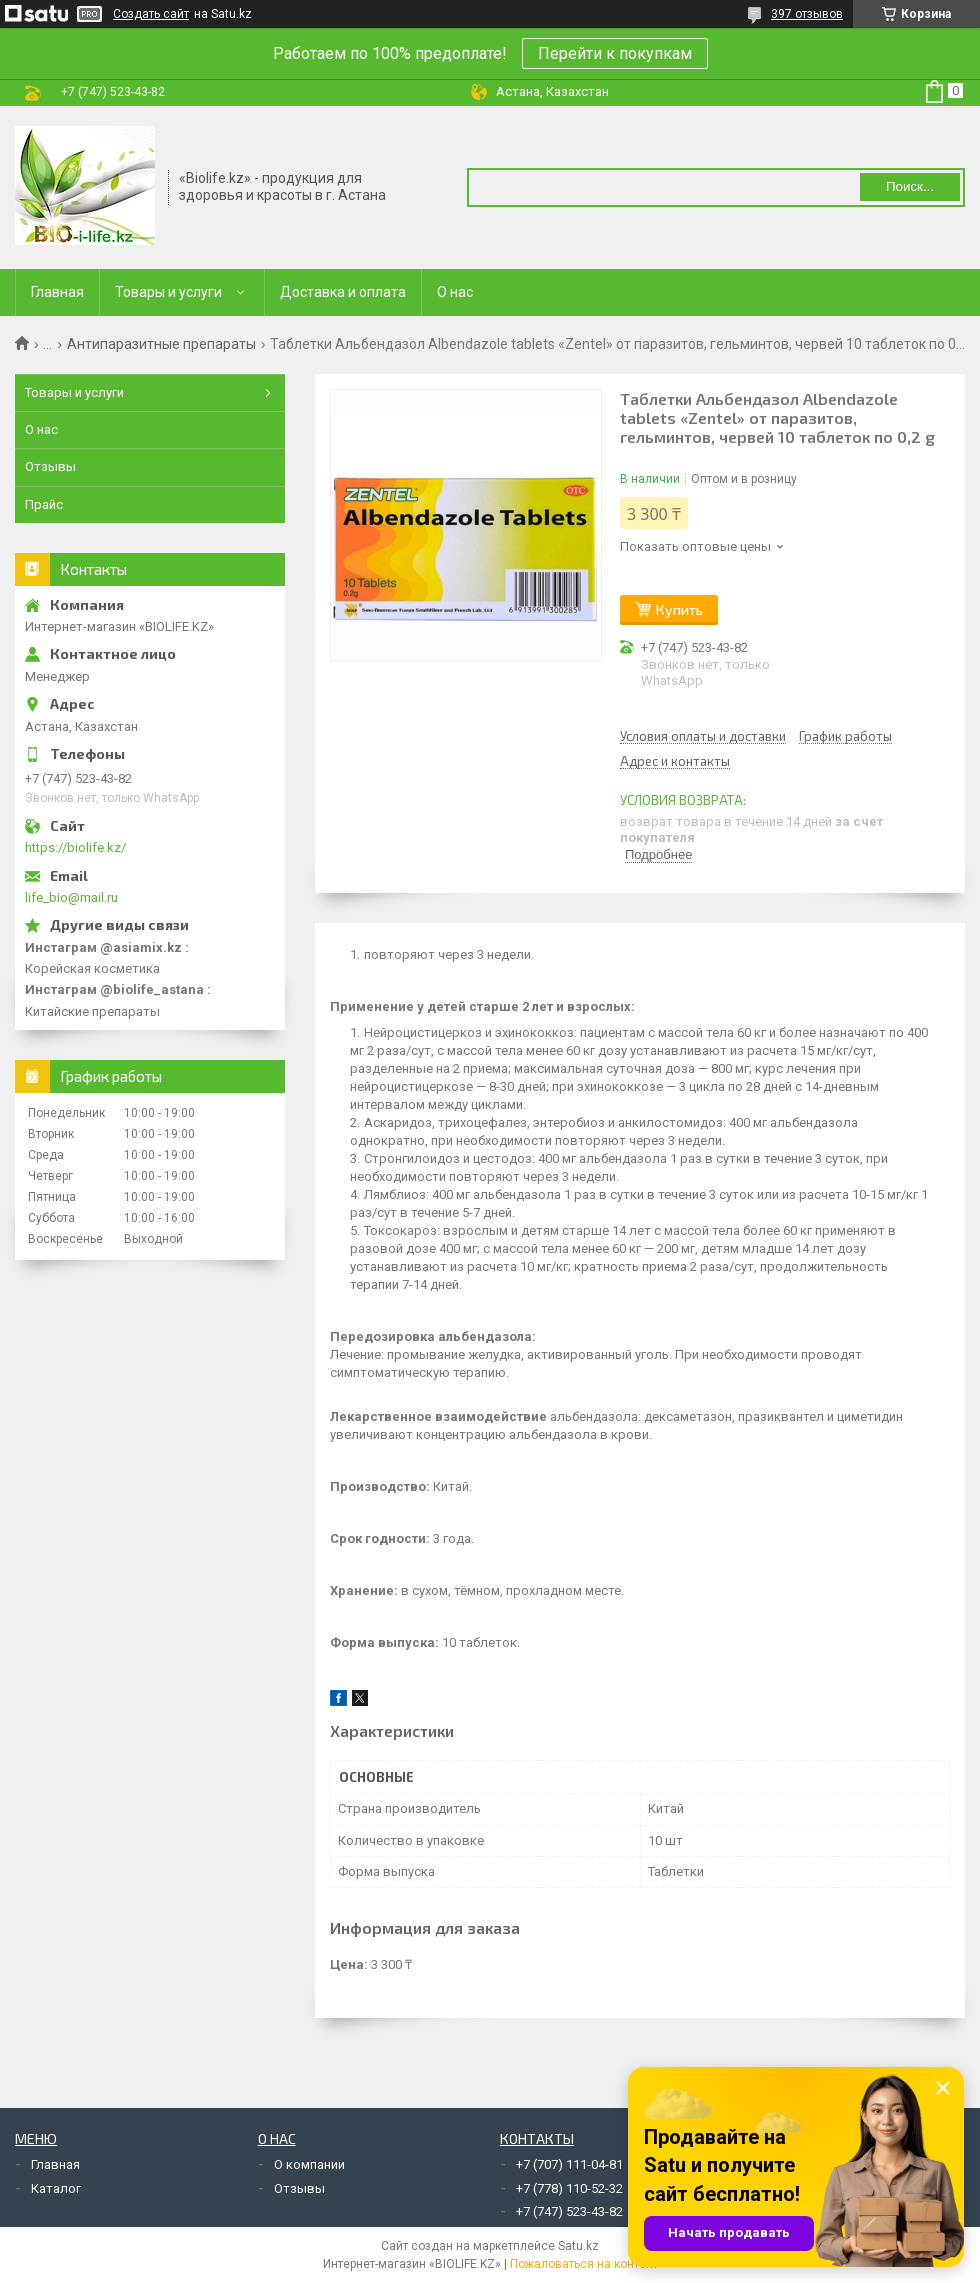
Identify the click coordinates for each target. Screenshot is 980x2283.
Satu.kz (578, 2246)
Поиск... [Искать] (910, 186)
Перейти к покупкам (615, 53)
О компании (309, 2164)
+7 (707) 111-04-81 (569, 2164)
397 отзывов (807, 14)
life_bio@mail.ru (71, 897)
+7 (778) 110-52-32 (569, 2188)
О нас (455, 292)
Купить (679, 609)
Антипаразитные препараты (161, 344)
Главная (57, 292)
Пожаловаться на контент (584, 2264)
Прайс (44, 504)
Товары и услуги (168, 292)
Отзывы (50, 466)
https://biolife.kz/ (75, 847)
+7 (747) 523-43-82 (569, 2211)
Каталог (56, 2188)
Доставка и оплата (343, 292)
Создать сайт (151, 14)
